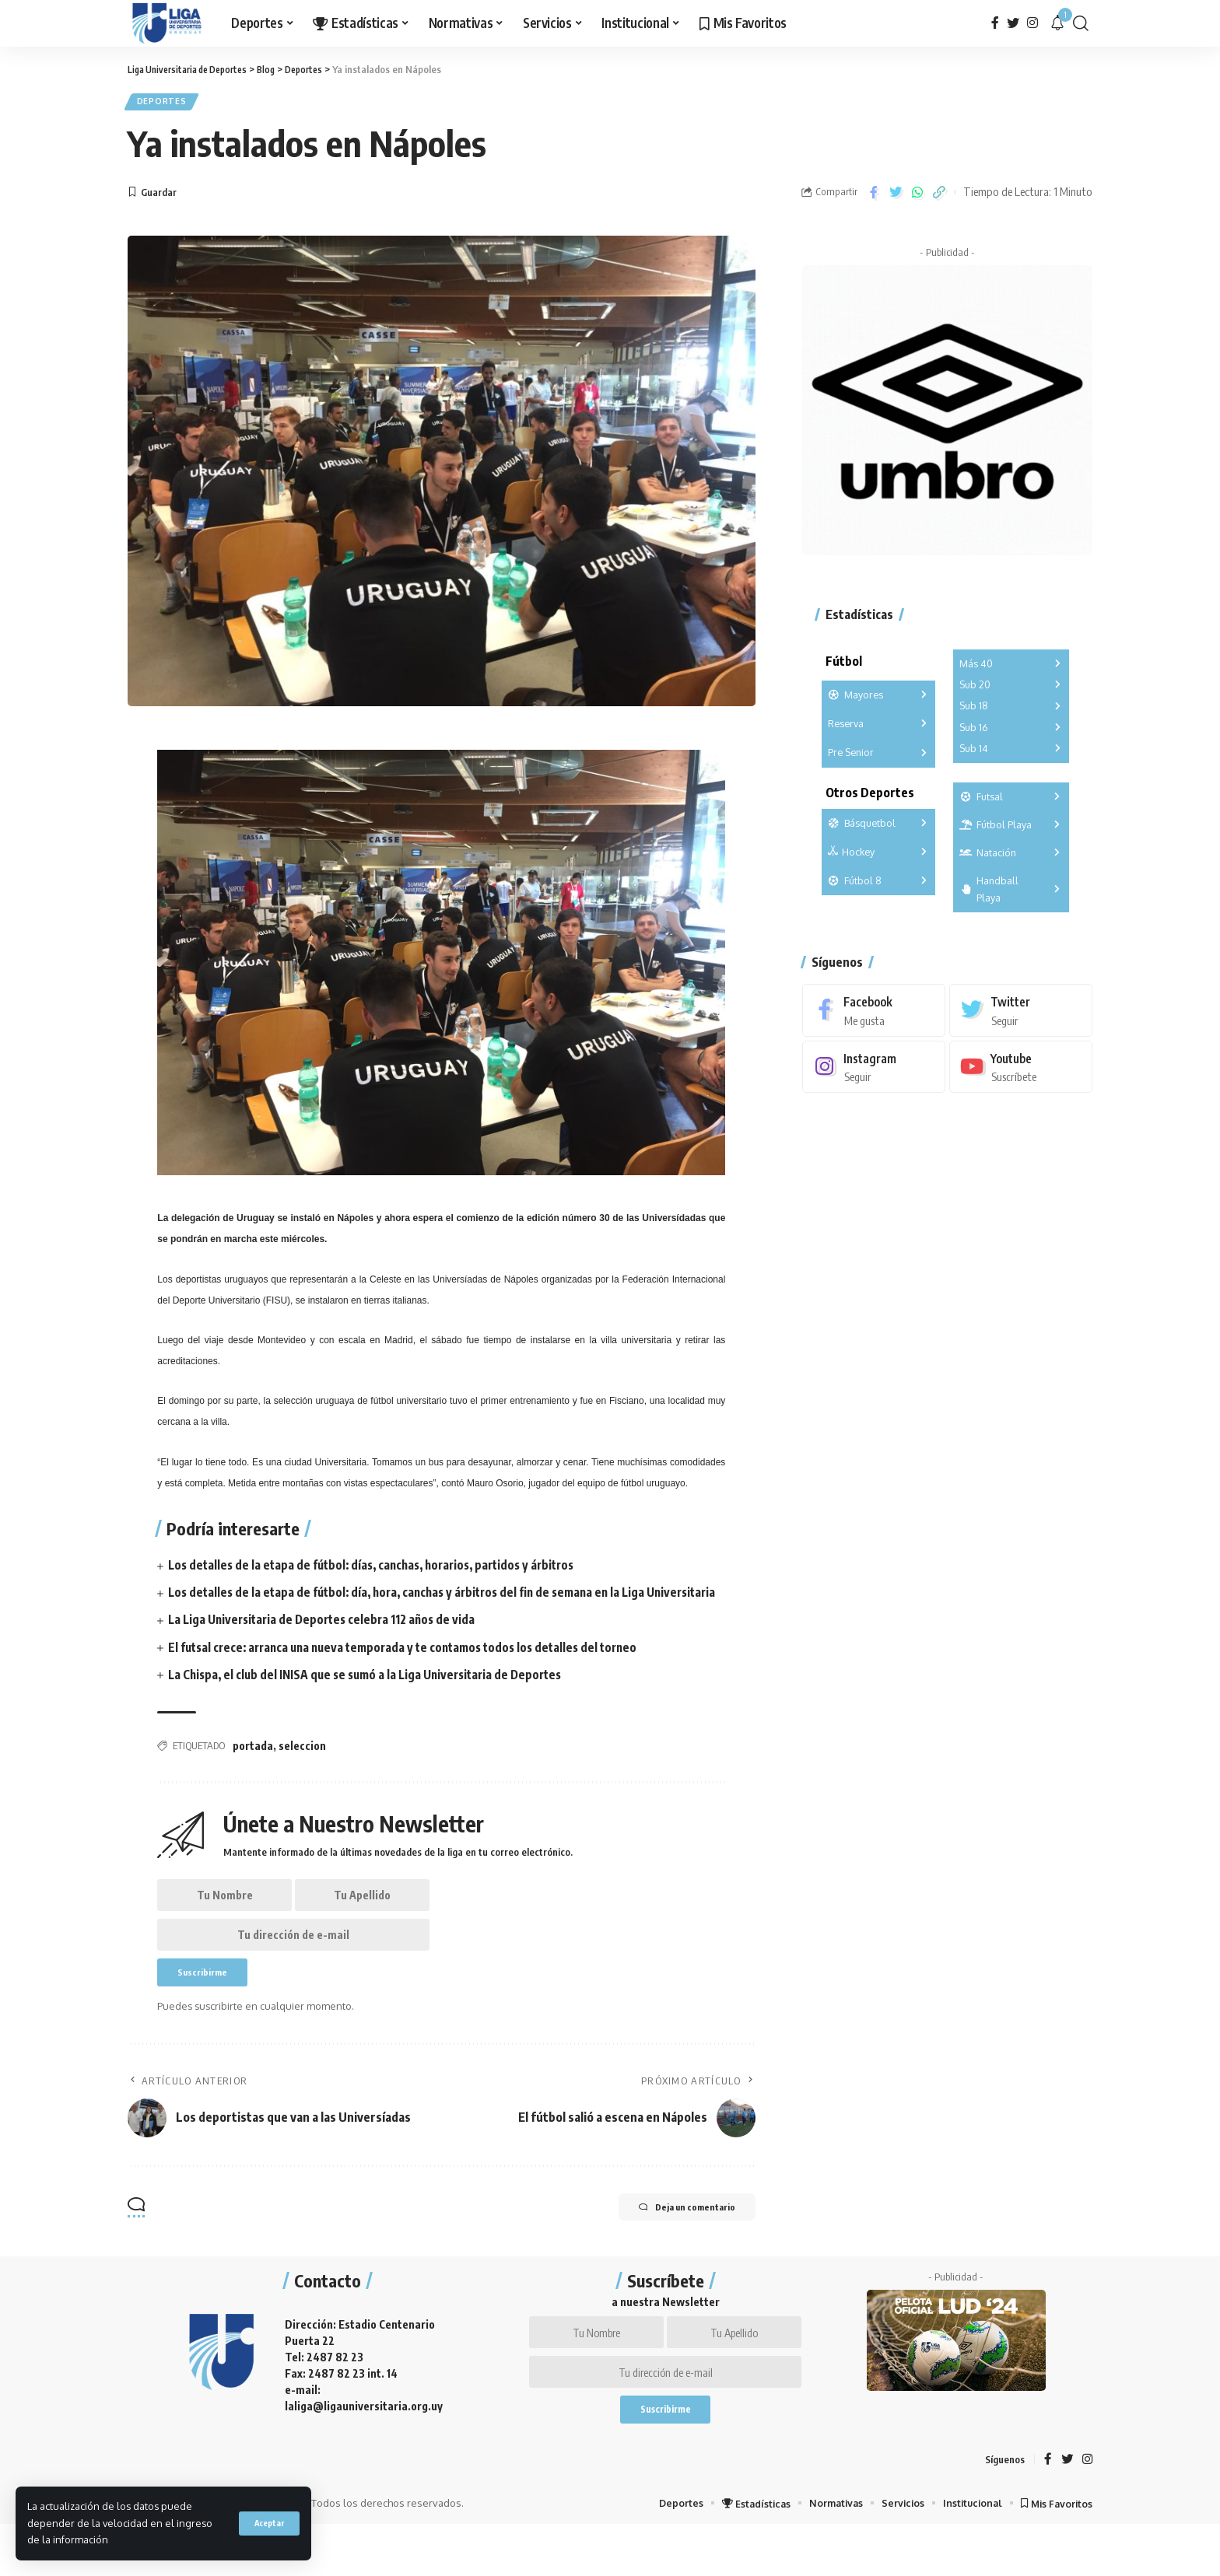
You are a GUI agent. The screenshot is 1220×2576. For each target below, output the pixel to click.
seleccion (302, 1768)
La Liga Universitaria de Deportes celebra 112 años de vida (327, 1642)
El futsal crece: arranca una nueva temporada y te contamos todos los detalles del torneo (413, 1669)
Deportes (165, 104)
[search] (1081, 23)
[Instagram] (1032, 22)
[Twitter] (1013, 22)
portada (253, 1768)
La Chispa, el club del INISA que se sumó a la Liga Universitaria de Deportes (373, 1696)
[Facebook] (995, 22)
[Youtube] (1020, 1060)
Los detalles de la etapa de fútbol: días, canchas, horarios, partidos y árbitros (381, 1569)
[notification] (1057, 23)
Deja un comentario (673, 2245)
